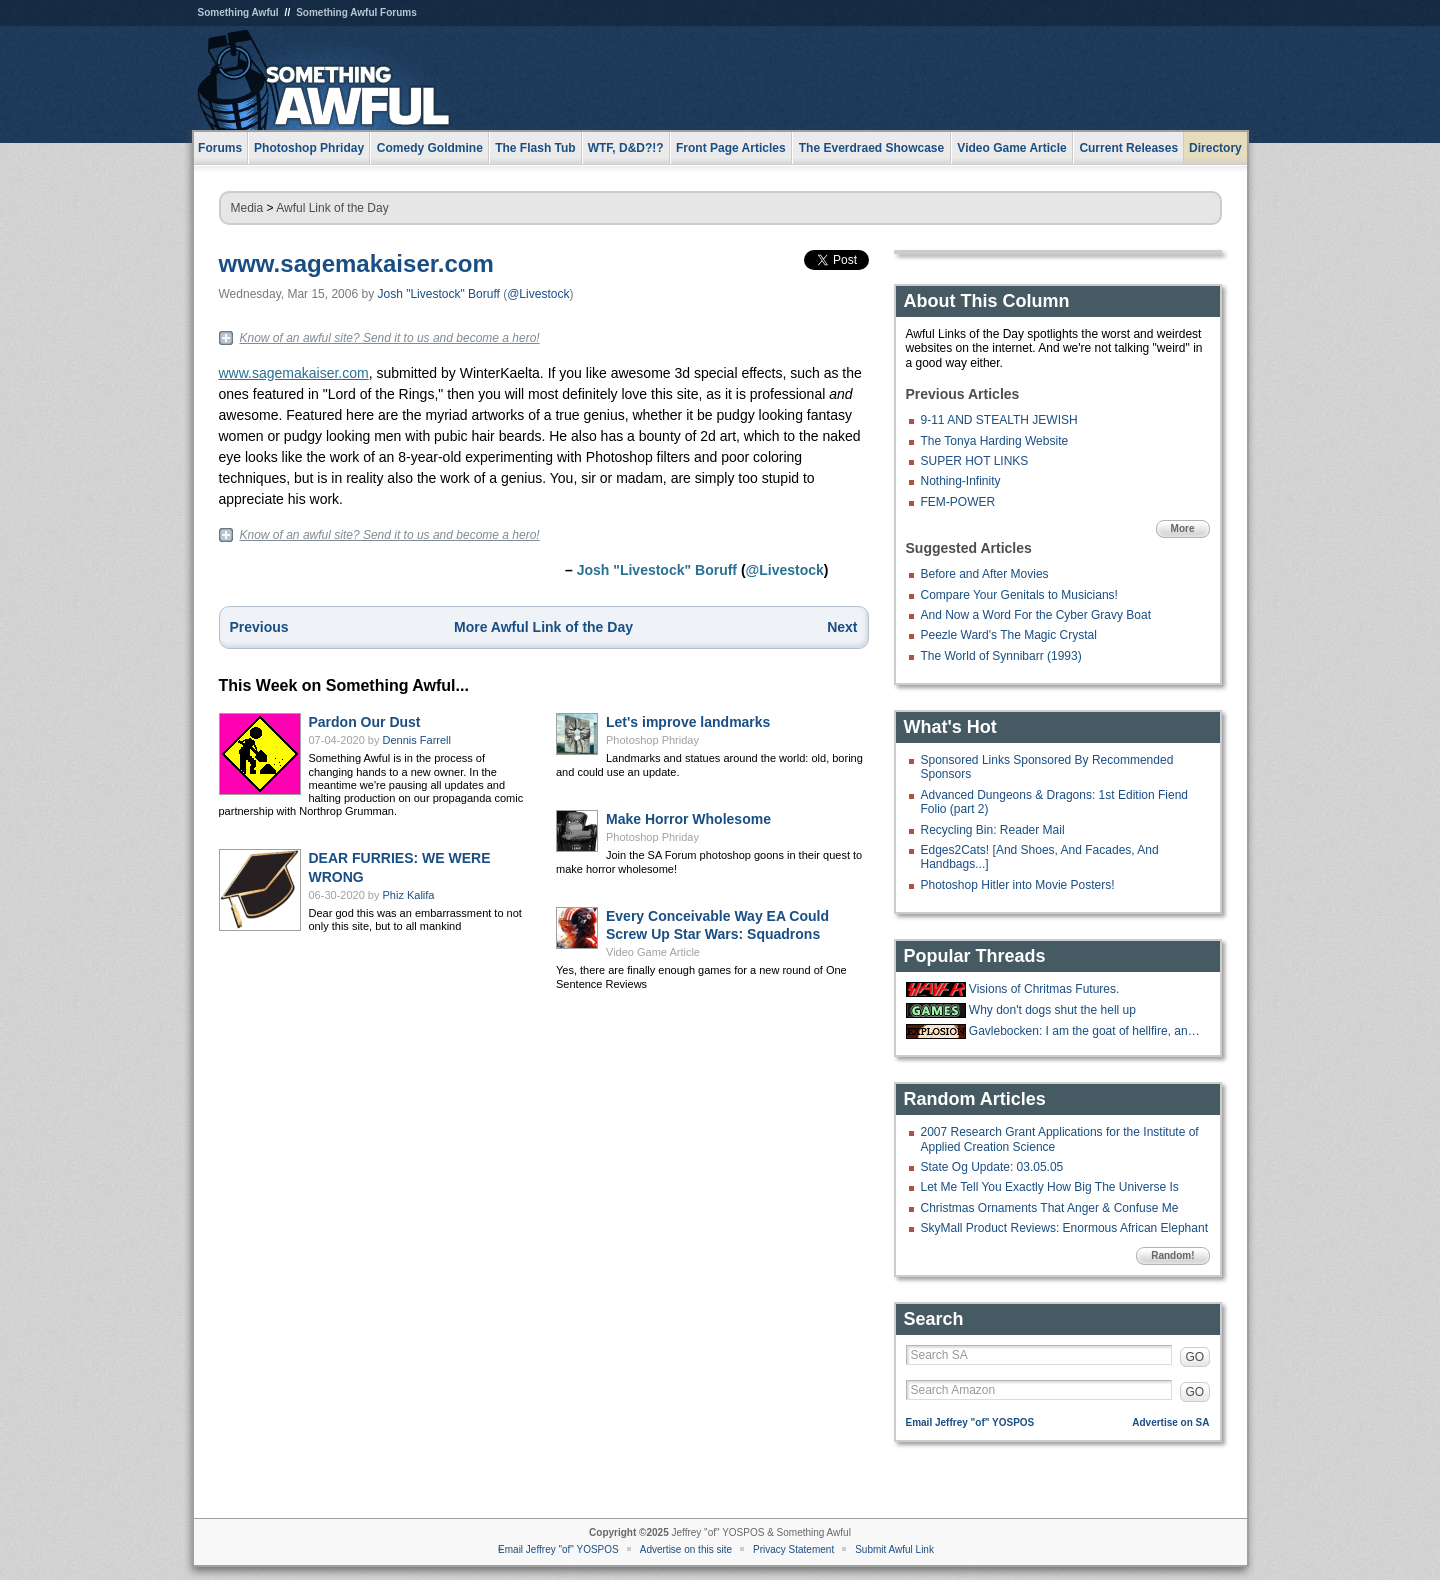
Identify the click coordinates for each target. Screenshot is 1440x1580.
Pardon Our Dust (365, 722)
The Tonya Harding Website (995, 441)
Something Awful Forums (356, 12)
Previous (259, 627)
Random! (1172, 1255)
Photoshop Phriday (652, 740)
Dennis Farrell (417, 740)
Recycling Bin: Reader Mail (993, 830)
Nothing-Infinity (961, 481)
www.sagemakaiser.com (356, 263)
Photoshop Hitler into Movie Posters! (1018, 885)
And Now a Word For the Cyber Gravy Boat (1036, 615)
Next (842, 627)
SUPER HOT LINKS (975, 461)
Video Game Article (653, 952)
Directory (1215, 148)
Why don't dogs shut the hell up (1052, 1010)
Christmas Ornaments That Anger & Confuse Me (1050, 1208)
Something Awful (238, 12)
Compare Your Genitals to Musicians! (1019, 595)
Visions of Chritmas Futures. (1044, 989)
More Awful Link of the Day (543, 627)
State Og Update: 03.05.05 (992, 1167)
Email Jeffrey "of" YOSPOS (970, 1422)
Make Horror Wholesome (688, 819)
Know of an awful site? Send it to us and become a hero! (390, 338)
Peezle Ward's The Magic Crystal (1009, 635)
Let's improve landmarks (688, 722)
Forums (220, 148)
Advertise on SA (1170, 1422)
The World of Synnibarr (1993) (1001, 656)
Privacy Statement (793, 1549)
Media (247, 208)
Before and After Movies (985, 574)
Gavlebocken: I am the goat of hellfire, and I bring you (1087, 1031)
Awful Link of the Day (332, 208)
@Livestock (538, 294)
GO (1195, 1357)
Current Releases (1128, 148)
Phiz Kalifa (409, 895)
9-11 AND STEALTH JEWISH (999, 420)
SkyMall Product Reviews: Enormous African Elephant (1064, 1228)
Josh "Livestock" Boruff (438, 294)
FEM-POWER (958, 502)
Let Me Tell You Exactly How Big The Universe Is (1050, 1187)
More (1183, 528)
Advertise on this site (686, 1549)
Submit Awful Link (894, 1549)
